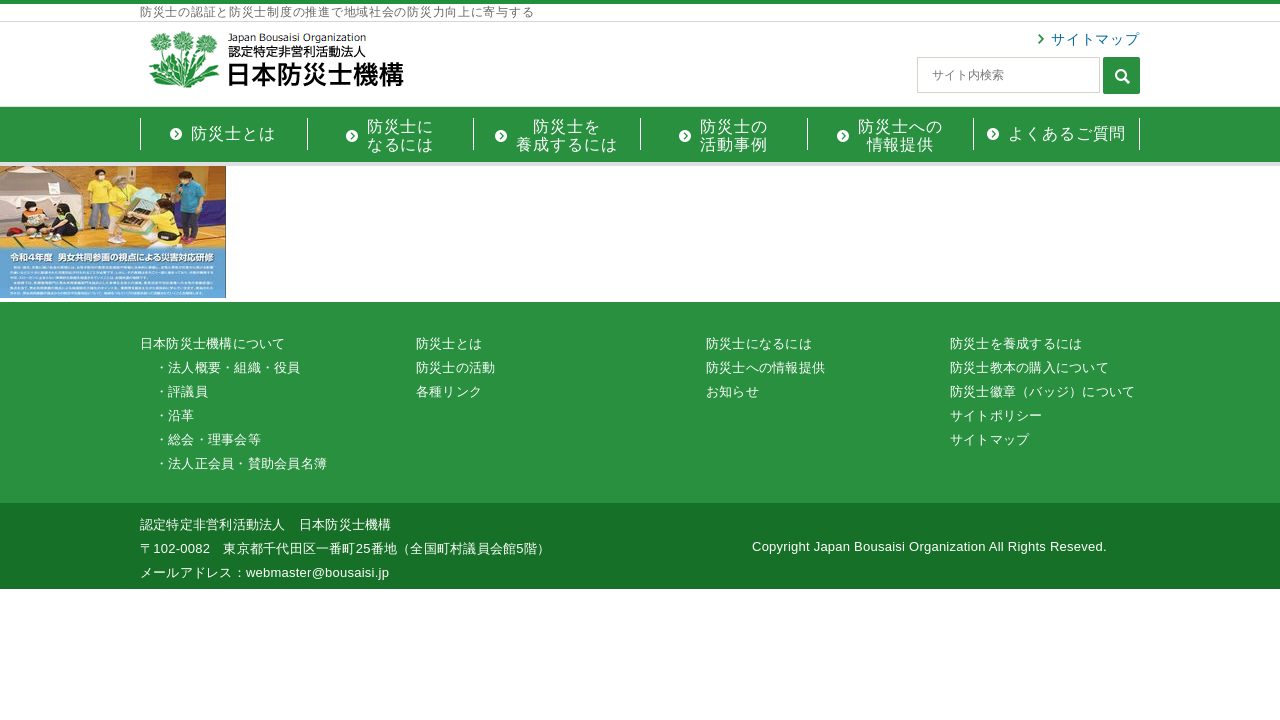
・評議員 (181, 391)
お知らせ (732, 391)
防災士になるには (759, 343)
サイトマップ (1095, 39)
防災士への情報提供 (765, 367)
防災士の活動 (455, 367)
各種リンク (449, 391)
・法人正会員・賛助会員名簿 (241, 463)
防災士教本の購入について (1029, 367)
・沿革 (175, 415)
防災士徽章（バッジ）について (1042, 391)
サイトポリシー (996, 415)
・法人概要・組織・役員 (228, 367)
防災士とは (449, 343)
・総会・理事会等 (208, 439)
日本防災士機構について (213, 343)
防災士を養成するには (1016, 343)
